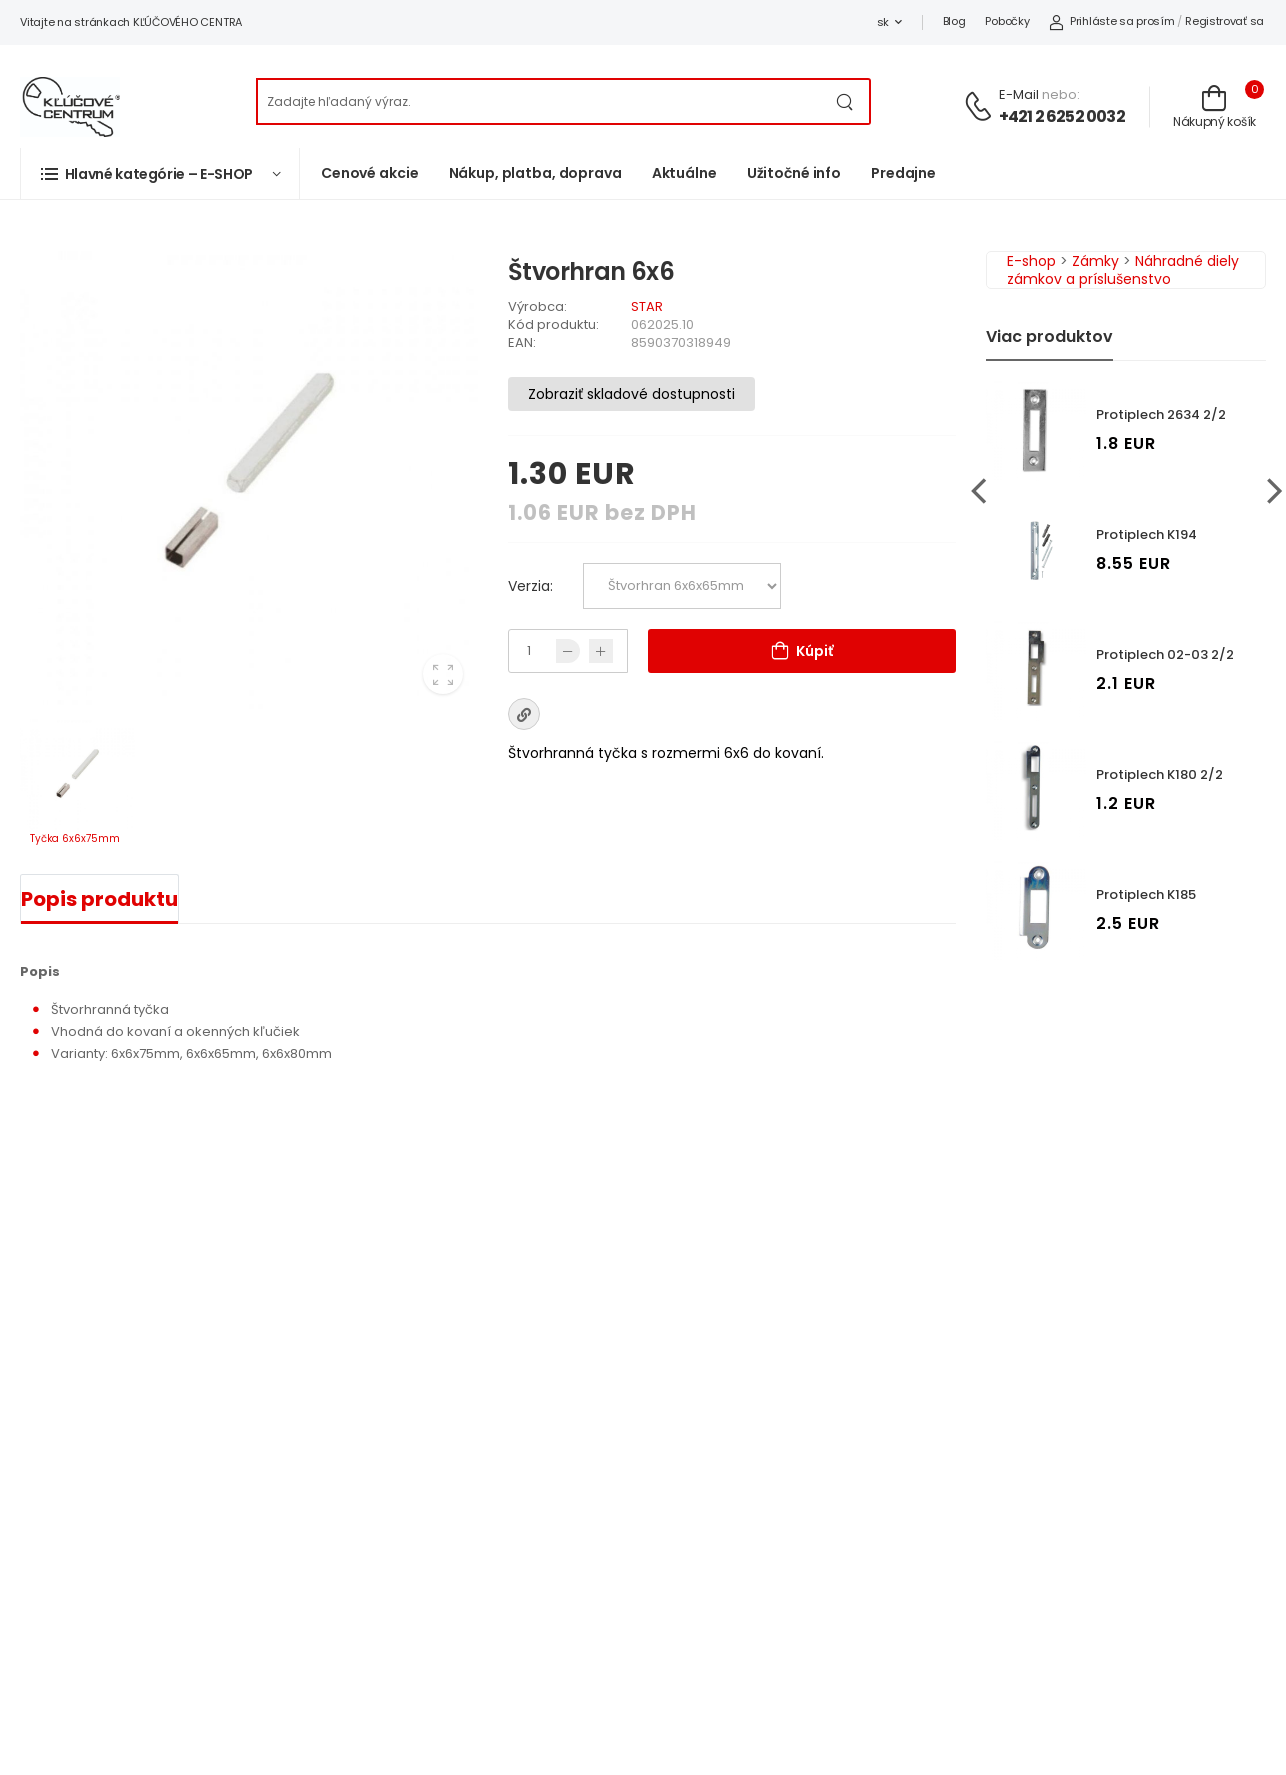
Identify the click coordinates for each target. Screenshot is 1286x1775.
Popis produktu (99, 899)
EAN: (522, 342)
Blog (954, 21)
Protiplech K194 (1146, 534)
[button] (160, 173)
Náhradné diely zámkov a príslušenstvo (1123, 270)
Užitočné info (794, 173)
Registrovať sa (1224, 21)
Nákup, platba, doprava (535, 173)
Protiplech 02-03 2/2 (1165, 654)
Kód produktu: (553, 324)
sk (883, 22)
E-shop (1031, 261)
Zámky (1095, 261)
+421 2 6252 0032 (1062, 116)
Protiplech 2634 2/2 (1161, 414)
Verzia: (530, 586)
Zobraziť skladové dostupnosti (631, 394)
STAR (647, 306)
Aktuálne (684, 173)
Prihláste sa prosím (1111, 21)
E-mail (1019, 94)
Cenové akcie (370, 173)
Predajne (903, 173)
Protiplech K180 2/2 (1159, 774)
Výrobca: (537, 306)
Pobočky (1007, 21)
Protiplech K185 (1146, 894)
